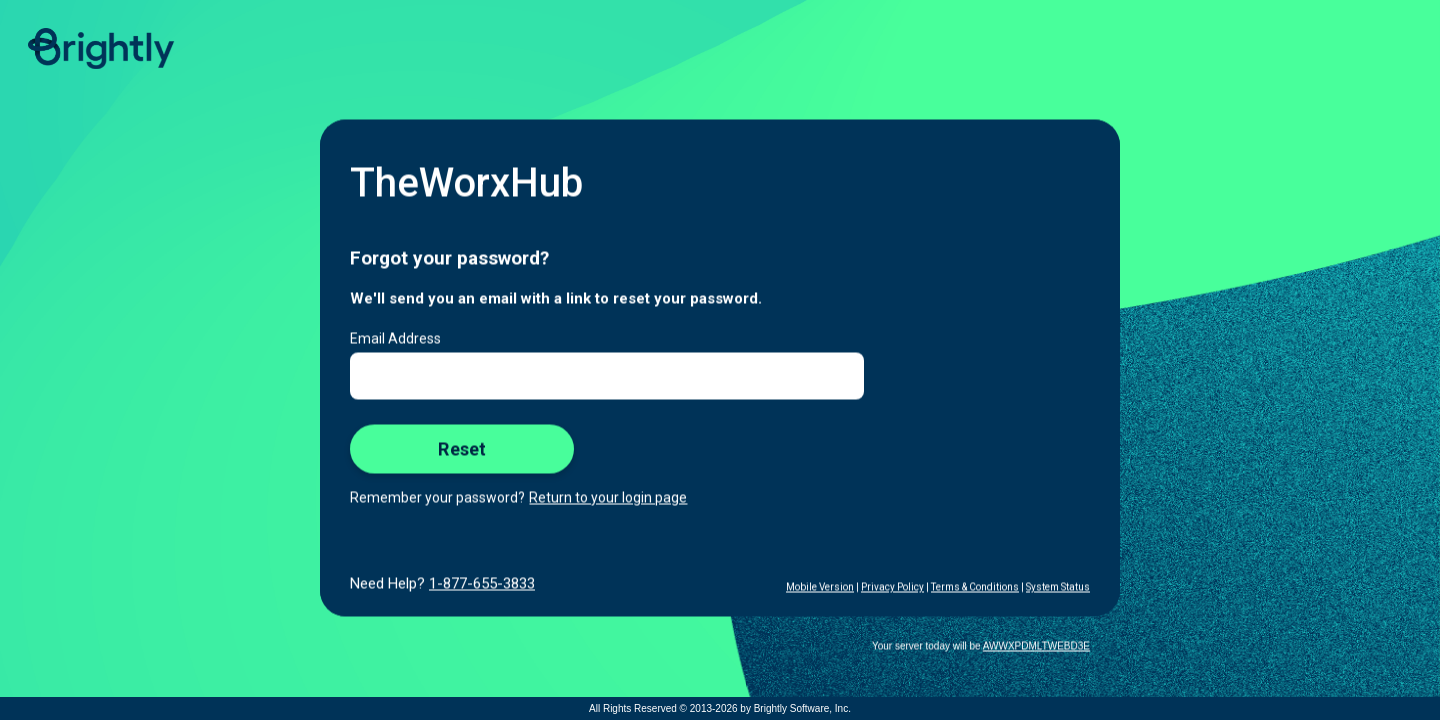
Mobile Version (820, 587)
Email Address (395, 339)
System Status (1058, 587)
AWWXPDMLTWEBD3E (1036, 646)
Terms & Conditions (975, 587)
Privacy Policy (892, 587)
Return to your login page (608, 498)
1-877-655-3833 (482, 584)
